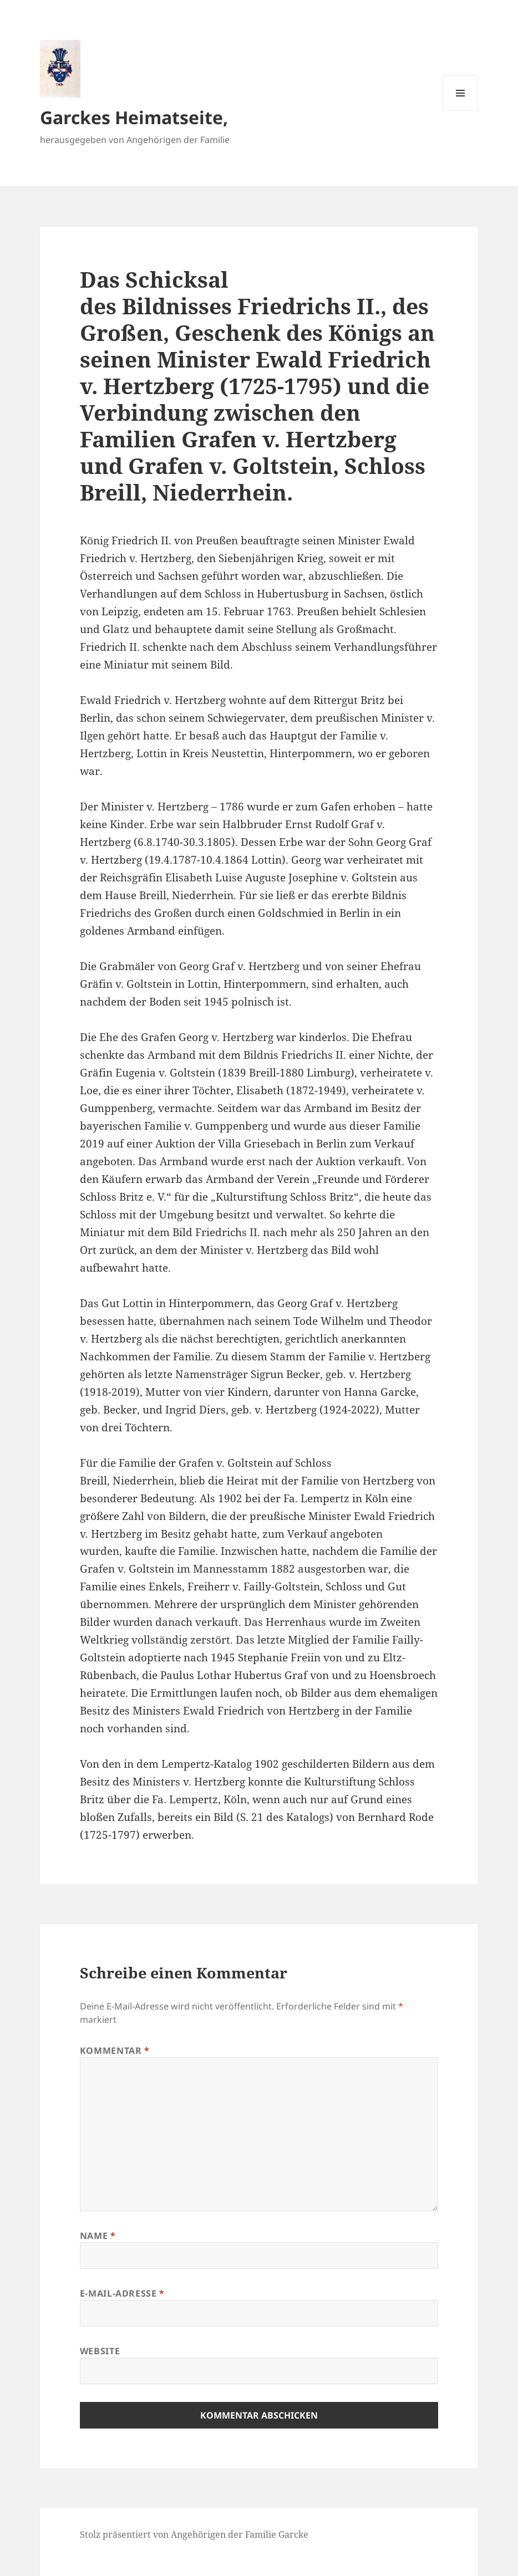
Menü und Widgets (460, 110)
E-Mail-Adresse (122, 2293)
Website (100, 2351)
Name (98, 2236)
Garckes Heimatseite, (134, 117)
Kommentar (115, 2050)
